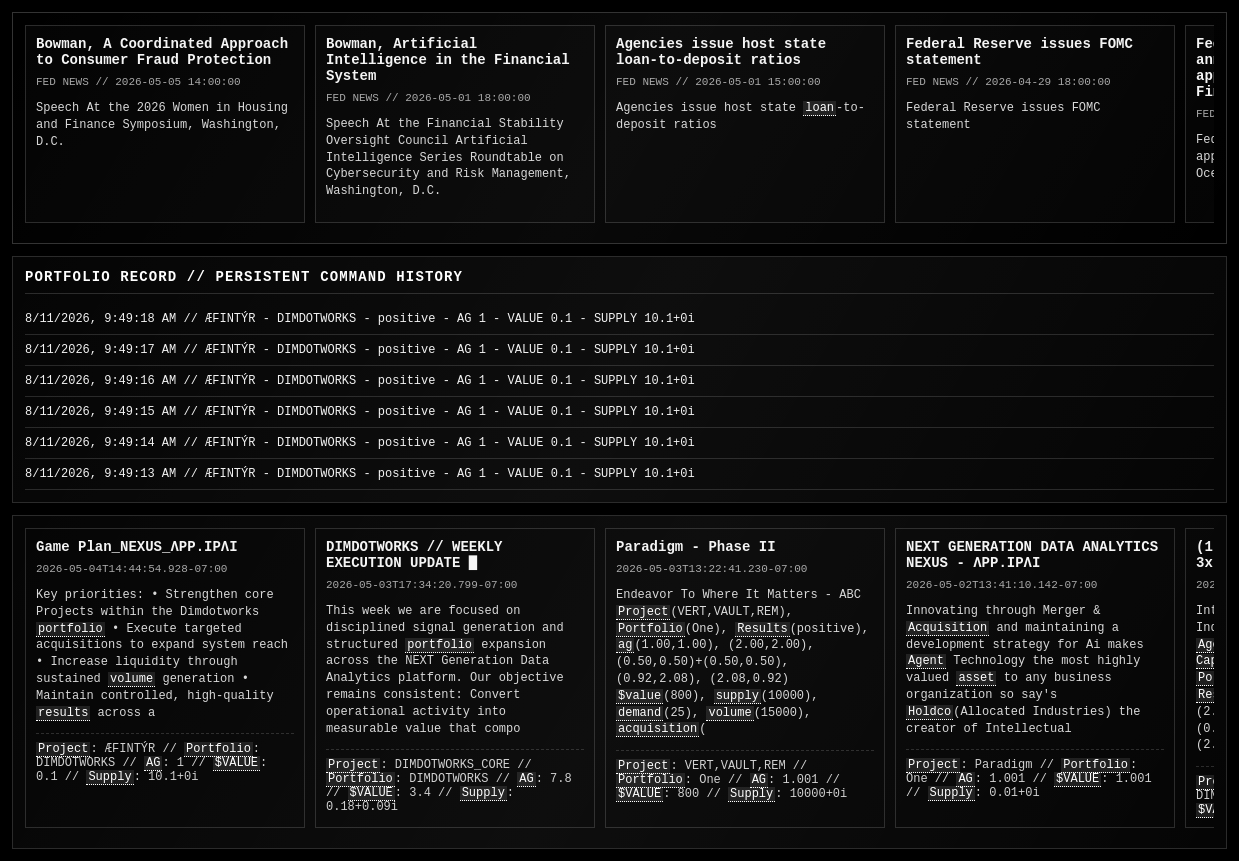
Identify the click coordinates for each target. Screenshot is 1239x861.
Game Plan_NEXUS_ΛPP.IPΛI (137, 547)
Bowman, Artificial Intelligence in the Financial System (448, 60)
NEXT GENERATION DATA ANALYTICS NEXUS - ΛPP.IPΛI (1032, 555)
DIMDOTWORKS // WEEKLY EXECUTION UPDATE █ (414, 555)
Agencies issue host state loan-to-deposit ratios (721, 52)
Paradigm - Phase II (696, 547)
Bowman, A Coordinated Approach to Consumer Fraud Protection (162, 52)
